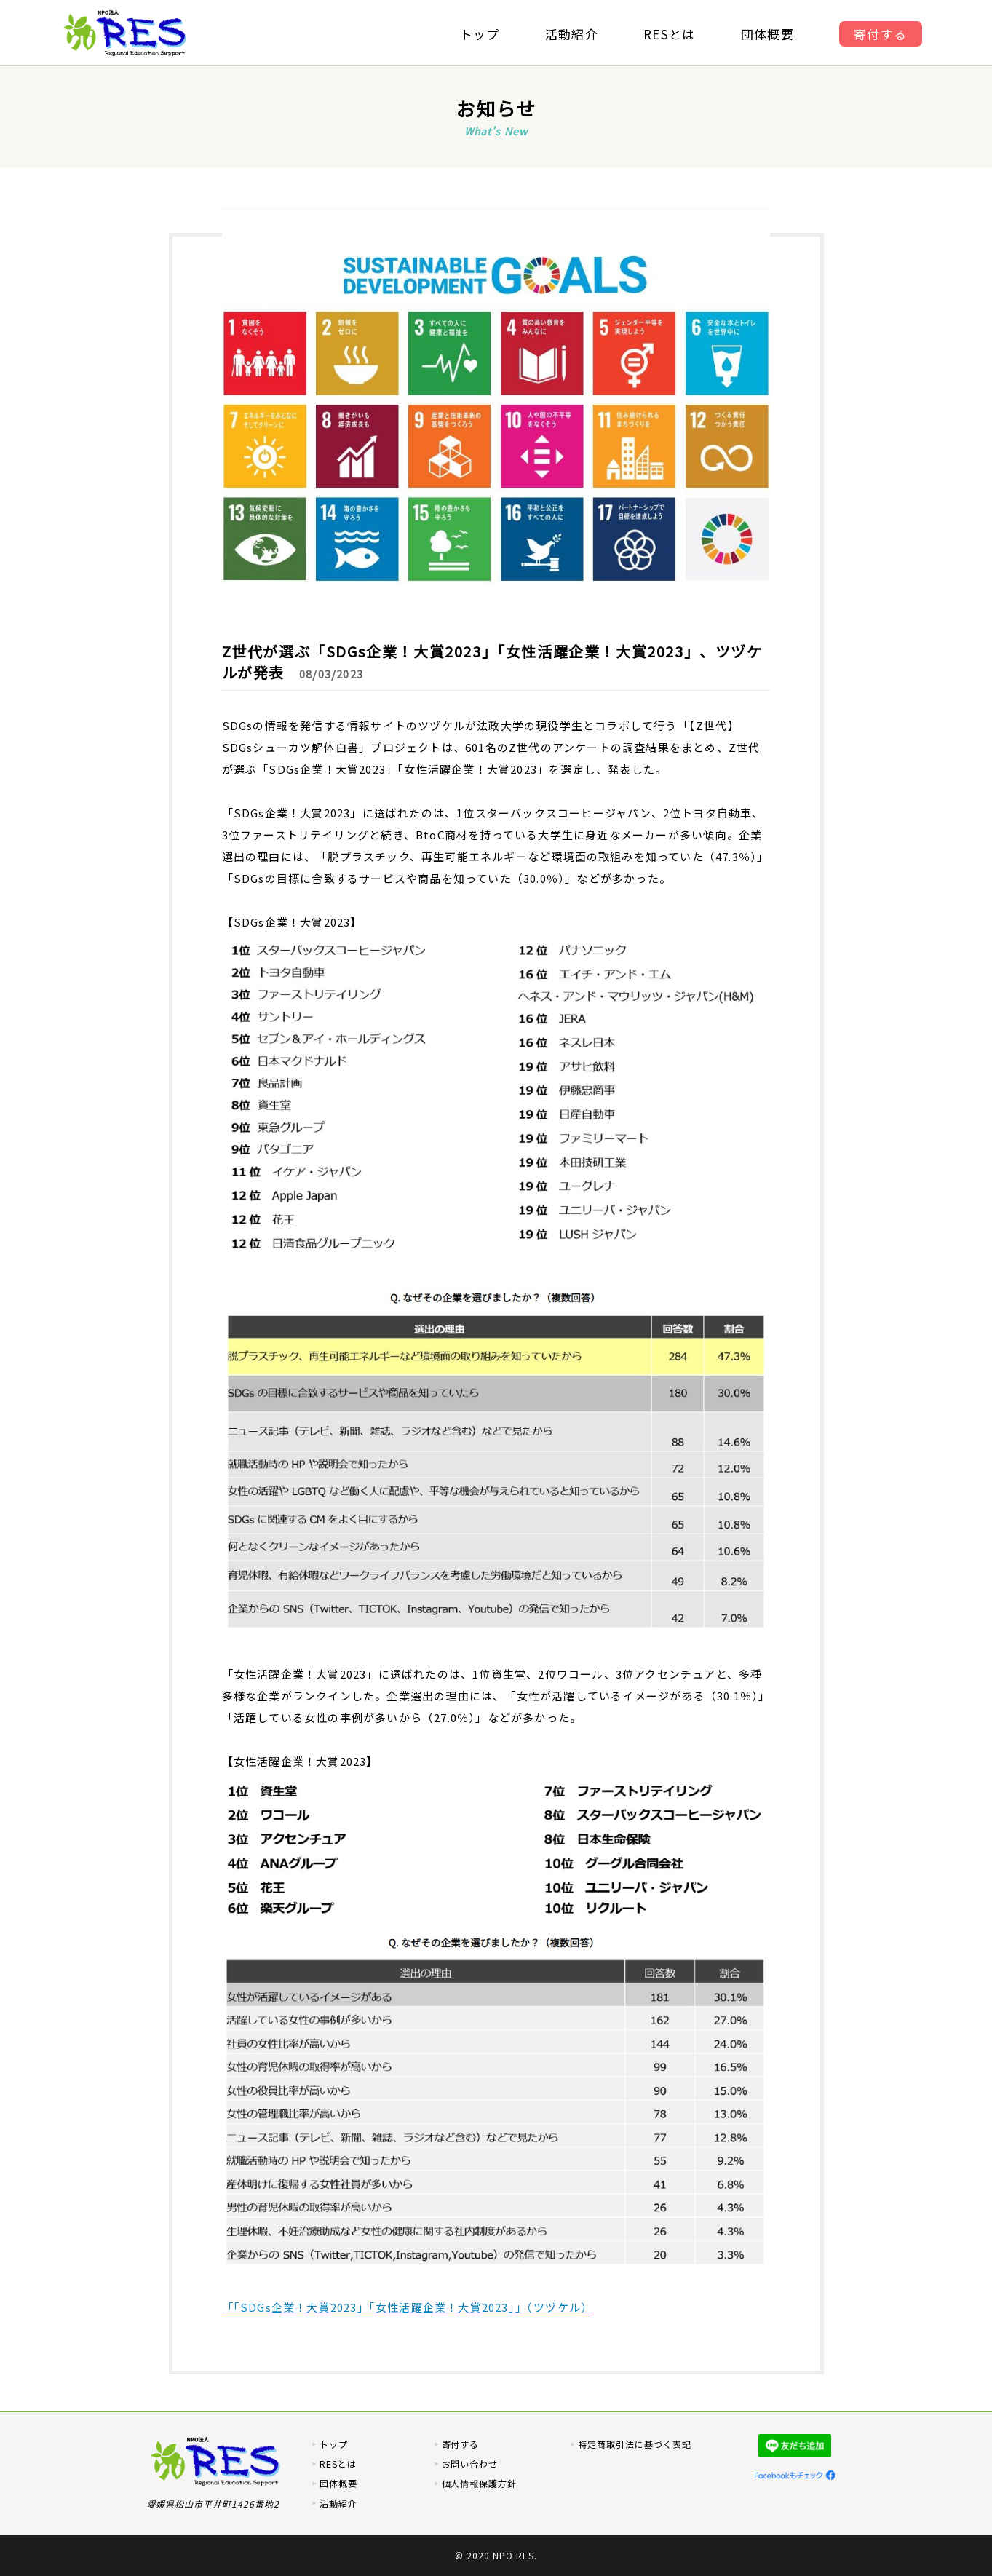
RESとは (670, 33)
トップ (478, 33)
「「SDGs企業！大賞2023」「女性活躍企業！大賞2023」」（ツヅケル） (407, 2307)
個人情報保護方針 (479, 2483)
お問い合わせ (470, 2463)
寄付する (884, 33)
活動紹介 (571, 33)
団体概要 (769, 33)
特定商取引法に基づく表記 (634, 2444)
